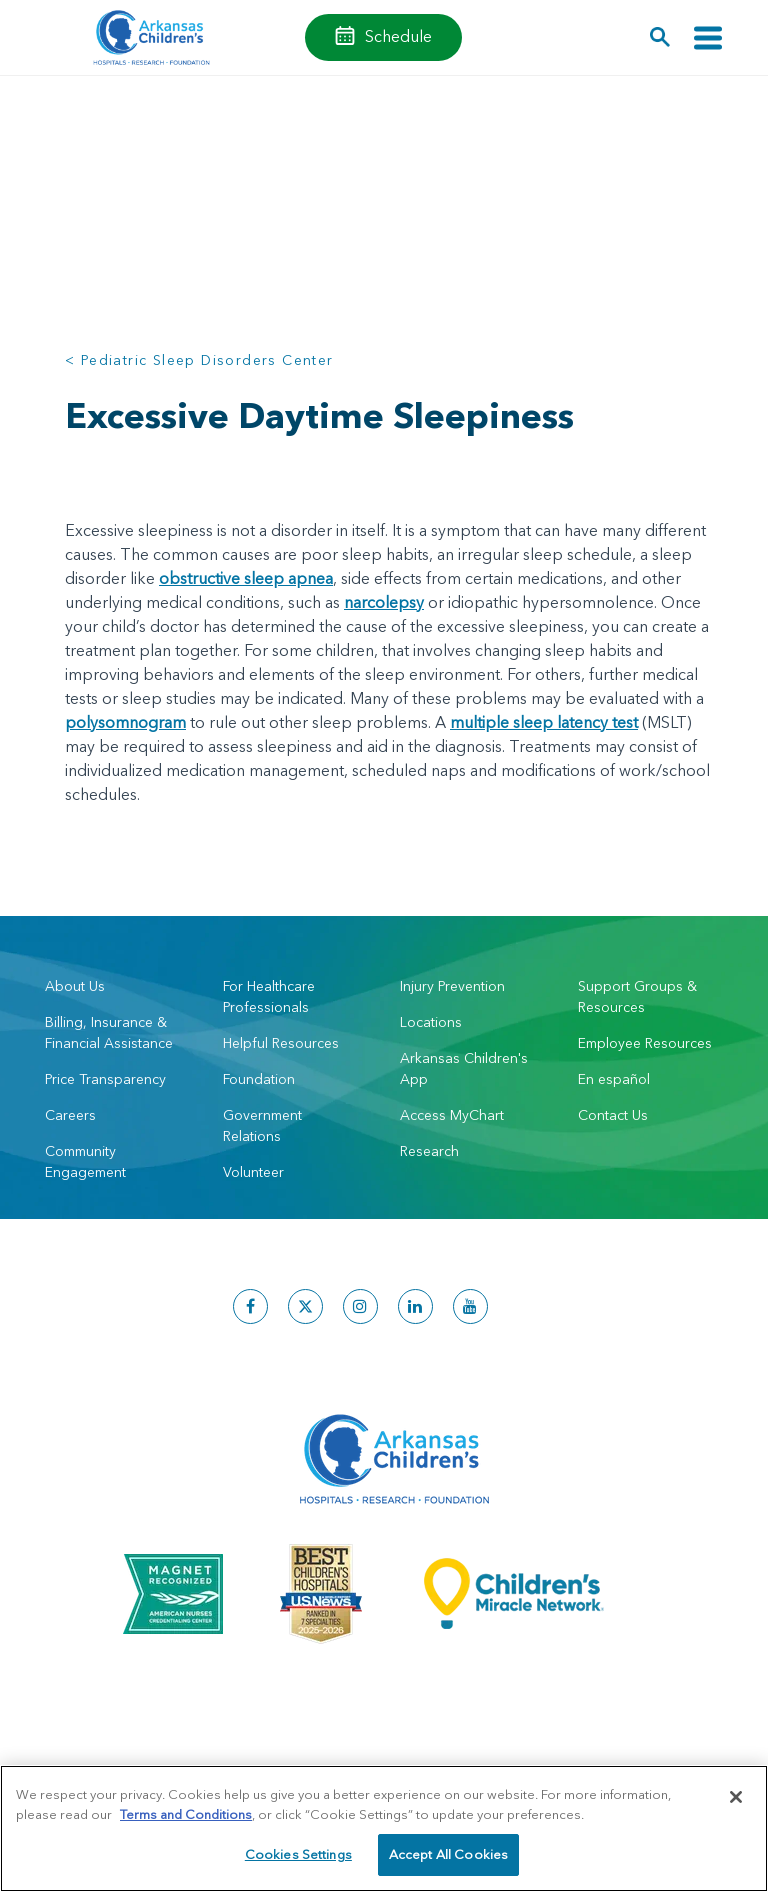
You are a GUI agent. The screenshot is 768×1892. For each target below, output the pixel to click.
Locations (431, 1022)
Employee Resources (645, 1043)
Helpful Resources (281, 1043)
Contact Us (613, 1115)
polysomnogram (125, 722)
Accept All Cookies (448, 1854)
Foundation (259, 1079)
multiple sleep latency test (544, 722)
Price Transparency (105, 1079)
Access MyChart (452, 1115)
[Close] (736, 1797)
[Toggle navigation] (708, 37)
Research (429, 1151)
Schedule (398, 36)
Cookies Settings (298, 1854)
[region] (384, 1828)
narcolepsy (384, 602)
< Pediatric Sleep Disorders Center (199, 360)
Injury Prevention (452, 986)
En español (614, 1079)
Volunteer (253, 1172)
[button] (660, 37)
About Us (75, 986)
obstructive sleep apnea (246, 578)
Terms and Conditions (186, 1814)
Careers (70, 1115)
